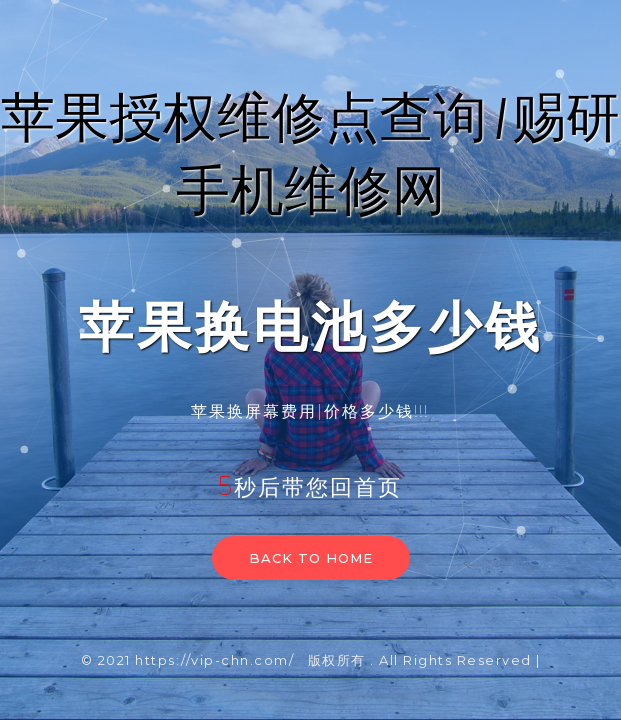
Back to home (311, 558)
